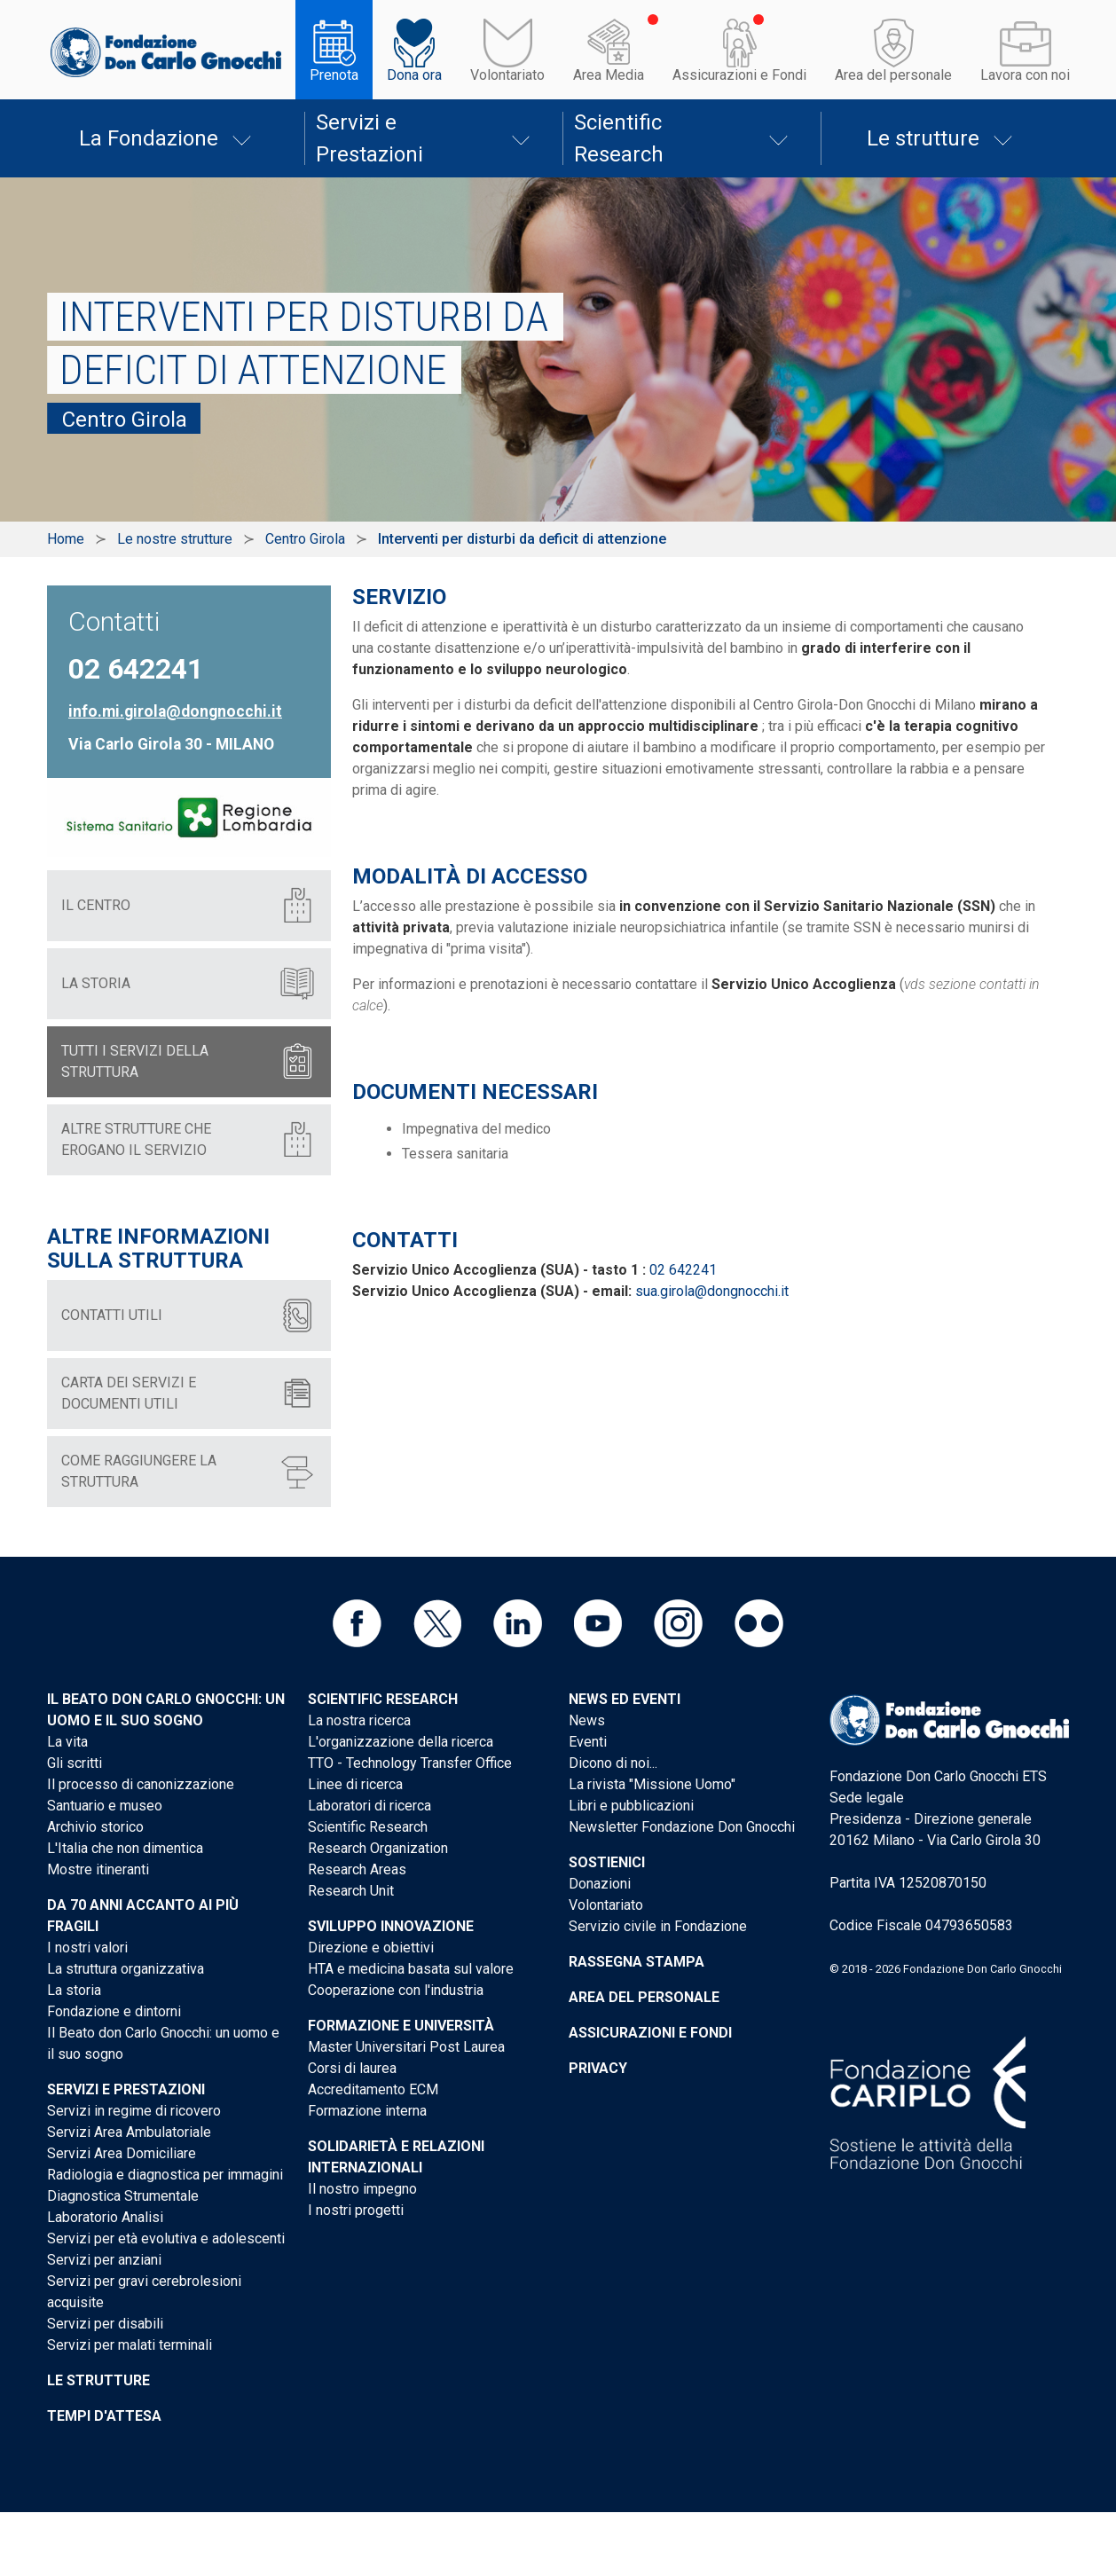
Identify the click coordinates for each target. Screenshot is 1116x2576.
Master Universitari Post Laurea (406, 2046)
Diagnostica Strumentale (123, 2195)
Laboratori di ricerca (369, 1805)
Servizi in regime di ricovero (134, 2110)
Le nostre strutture (174, 538)
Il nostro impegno (362, 2188)
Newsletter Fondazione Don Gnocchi (682, 1826)
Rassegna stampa (636, 1961)
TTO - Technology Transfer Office (410, 1763)
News (587, 1720)
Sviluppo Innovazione (391, 1926)
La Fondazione (148, 138)
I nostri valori (87, 1947)
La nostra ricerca (359, 1720)
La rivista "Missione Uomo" (652, 1784)
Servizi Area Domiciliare (121, 2153)
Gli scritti (74, 1763)
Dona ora (414, 75)
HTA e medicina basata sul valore (411, 1968)
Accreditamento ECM (373, 2089)
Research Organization (378, 1848)
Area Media (608, 75)
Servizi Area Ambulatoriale (129, 2132)
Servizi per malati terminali (129, 2344)
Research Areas (357, 1869)
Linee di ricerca (355, 1784)
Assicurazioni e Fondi (739, 75)
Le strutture (923, 138)
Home (65, 538)
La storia (74, 1990)
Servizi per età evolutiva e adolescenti (166, 2238)
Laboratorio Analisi (105, 2217)
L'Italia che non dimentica (125, 1848)
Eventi (588, 1741)
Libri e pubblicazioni (631, 1805)
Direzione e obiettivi (371, 1947)
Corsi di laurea (352, 2068)
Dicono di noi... (613, 1763)
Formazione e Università (401, 2025)
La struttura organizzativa (125, 1968)
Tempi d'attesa (104, 2415)
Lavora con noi (1025, 75)
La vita (67, 1741)
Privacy (598, 2068)
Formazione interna (367, 2110)
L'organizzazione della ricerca (400, 1741)
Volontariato (507, 75)
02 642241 (683, 1269)
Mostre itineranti (98, 1869)
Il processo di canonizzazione (140, 1784)
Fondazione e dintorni (114, 2011)
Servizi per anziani (104, 2259)
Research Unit (351, 1890)
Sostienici (607, 1862)
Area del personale (893, 75)
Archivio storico (95, 1826)
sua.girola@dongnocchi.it (712, 1291)
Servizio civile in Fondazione (658, 1926)
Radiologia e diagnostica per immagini (165, 2174)
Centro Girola (305, 538)
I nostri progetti (356, 2210)
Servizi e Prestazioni (369, 138)
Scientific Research (619, 138)
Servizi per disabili (105, 2323)
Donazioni (600, 1883)
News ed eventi (624, 1699)
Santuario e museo (104, 1805)
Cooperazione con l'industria (395, 1990)
